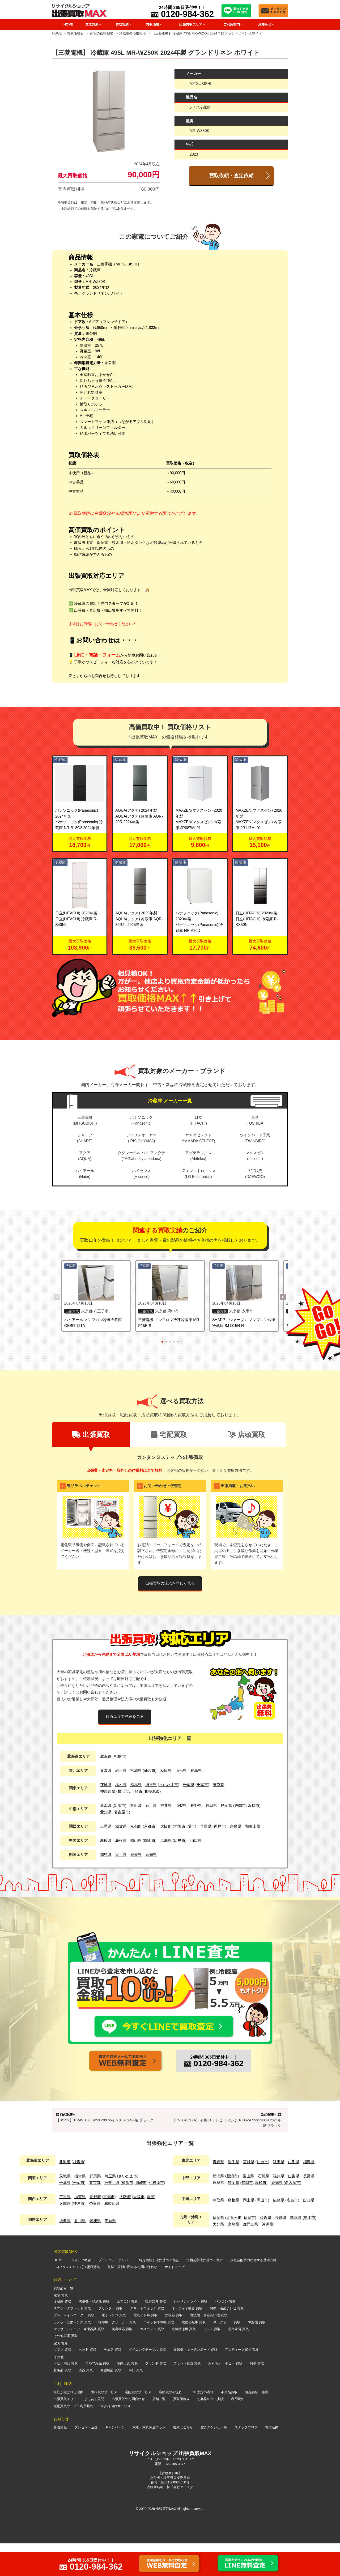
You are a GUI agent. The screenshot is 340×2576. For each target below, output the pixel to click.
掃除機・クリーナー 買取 (117, 2355)
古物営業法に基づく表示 (204, 2293)
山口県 (196, 1840)
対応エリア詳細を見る (125, 1716)
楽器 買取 (86, 2403)
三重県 (105, 1826)
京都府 (136, 1826)
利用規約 (237, 2431)
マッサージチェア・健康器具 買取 (79, 2361)
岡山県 (136, 1840)
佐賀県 (265, 2250)
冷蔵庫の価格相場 (132, 33)
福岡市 (249, 2250)
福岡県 (218, 2250)
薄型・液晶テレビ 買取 (227, 2341)
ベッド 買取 (87, 2382)
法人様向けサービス (116, 2438)
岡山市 (149, 1840)
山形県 (181, 1771)
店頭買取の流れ (170, 2425)
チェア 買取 (112, 2382)
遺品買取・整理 (256, 2425)
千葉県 (188, 1785)
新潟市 (119, 1806)
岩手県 (121, 1771)
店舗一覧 (159, 2431)
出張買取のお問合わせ (128, 2431)
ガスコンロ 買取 (152, 2361)
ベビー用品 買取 (66, 2396)
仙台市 (149, 1771)
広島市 (179, 1840)
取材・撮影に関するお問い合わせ (132, 2299)
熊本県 (296, 2250)
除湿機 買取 (256, 2355)
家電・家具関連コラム (149, 2460)
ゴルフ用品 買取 (97, 2396)
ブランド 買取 (155, 2396)
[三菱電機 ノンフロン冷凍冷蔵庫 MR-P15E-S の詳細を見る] (170, 1283)
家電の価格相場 (102, 33)
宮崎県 (233, 2257)
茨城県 (105, 1785)
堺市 (191, 1826)
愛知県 (105, 1812)
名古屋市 (121, 1812)
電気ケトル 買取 (145, 2348)
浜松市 (253, 1806)
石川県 (151, 1806)
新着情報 (60, 2460)
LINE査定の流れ (201, 2425)
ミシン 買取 (212, 2361)
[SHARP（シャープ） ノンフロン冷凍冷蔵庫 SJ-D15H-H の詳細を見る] (244, 1283)
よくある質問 (94, 2431)
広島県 (166, 1840)
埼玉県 (151, 1785)
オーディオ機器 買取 (187, 2341)
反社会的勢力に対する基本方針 (253, 2293)
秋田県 (166, 1771)
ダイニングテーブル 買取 (147, 2382)
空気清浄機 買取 (184, 2361)
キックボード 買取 (227, 2355)
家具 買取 (61, 2376)
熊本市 (309, 2250)
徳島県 (105, 1855)
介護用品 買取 (110, 2403)
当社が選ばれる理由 (68, 2425)
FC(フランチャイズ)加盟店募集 (77, 2299)
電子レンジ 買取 (114, 2348)
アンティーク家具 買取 (242, 2382)
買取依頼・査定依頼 (231, 175)
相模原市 (152, 1791)
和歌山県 (252, 1826)
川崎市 (136, 1791)
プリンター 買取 (110, 2341)
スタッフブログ (246, 2460)
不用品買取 (229, 2425)
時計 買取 (136, 2403)
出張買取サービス (104, 2425)
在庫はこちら (183, 2460)
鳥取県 (105, 1840)
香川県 (121, 1855)
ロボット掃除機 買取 (158, 2355)
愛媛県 (136, 1855)
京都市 (149, 1826)
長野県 (196, 1806)
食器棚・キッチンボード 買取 (195, 2382)
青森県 (105, 1771)
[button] (283, 1297)
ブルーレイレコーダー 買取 (74, 2348)
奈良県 (235, 1826)
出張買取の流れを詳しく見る (170, 1583)
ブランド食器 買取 (187, 2396)
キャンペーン (115, 2460)
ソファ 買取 (62, 2382)
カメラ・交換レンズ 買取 (72, 2355)
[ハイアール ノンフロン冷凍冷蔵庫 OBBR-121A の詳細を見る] (96, 1283)
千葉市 (202, 1785)
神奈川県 (107, 1791)
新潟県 (105, 1806)
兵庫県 (205, 1826)
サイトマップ (174, 2299)
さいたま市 (168, 1785)
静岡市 (240, 1806)
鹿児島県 (250, 2257)
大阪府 (166, 1826)
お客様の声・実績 (210, 2431)
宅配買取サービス (138, 2425)
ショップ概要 (81, 2293)
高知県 (151, 1855)
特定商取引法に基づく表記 (159, 2293)
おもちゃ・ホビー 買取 (225, 2396)
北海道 (105, 1756)
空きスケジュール (213, 2460)
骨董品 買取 (62, 2403)
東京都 (218, 1785)
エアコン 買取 (127, 2334)
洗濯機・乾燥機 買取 (94, 2334)
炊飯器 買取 (174, 2348)
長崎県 (280, 2250)
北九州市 (234, 2250)
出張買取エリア (65, 2431)
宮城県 (136, 1771)
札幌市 (119, 1756)
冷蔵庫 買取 (62, 2334)
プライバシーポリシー (115, 2293)
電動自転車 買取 (194, 2355)
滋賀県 (121, 1826)
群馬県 (136, 1785)
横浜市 (123, 1791)
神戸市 (219, 1826)
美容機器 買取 (122, 2361)
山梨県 (181, 1806)
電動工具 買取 (127, 2396)
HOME (68, 24)
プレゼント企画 (86, 2460)
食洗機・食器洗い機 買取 (208, 2348)
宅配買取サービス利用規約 (73, 2438)
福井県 (166, 1806)
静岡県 (226, 1806)
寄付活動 (271, 2460)
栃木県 (121, 1785)
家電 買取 (61, 2328)
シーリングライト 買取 (191, 2334)
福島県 (196, 1771)
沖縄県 (267, 2257)
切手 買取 (257, 2396)
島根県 (121, 1840)
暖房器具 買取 (155, 2334)
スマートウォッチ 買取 (147, 2341)
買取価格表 (75, 33)
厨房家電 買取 (238, 2361)
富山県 (135, 1806)
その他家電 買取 (66, 2369)
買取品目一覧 (63, 2321)
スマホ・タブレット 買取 (72, 2341)
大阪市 (179, 1826)
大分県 (218, 2257)
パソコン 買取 (225, 2334)
